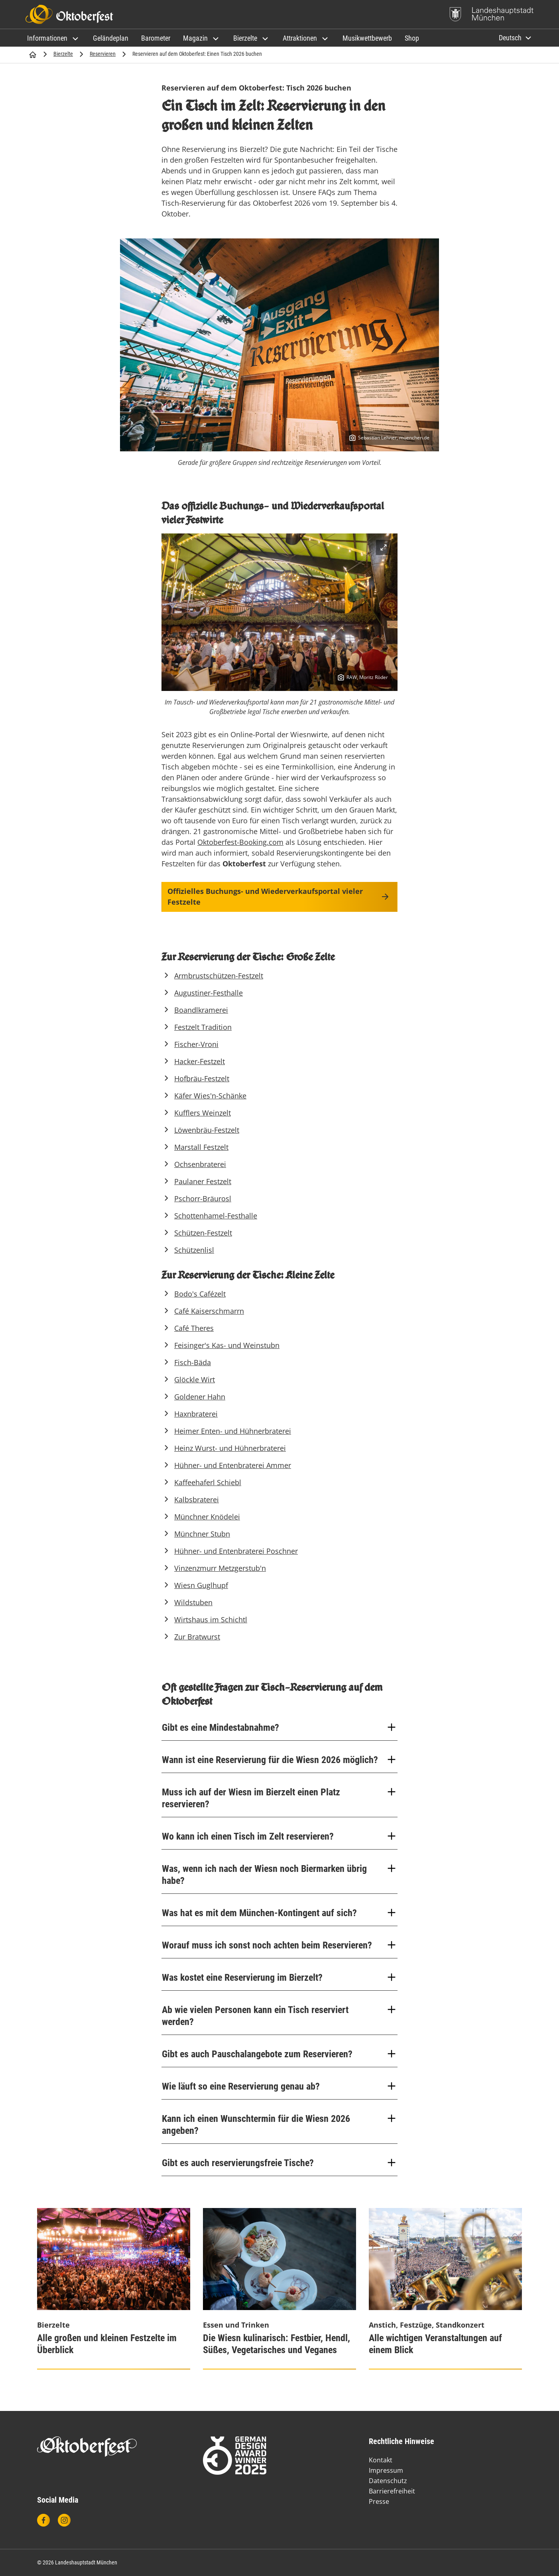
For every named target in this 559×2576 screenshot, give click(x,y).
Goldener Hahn (199, 1396)
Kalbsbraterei (196, 1499)
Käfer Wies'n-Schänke (210, 1095)
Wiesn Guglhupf (201, 1585)
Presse (379, 2501)
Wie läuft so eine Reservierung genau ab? (279, 2086)
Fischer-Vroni (196, 1044)
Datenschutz (388, 2480)
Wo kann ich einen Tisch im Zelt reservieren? (279, 1836)
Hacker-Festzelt (199, 1061)
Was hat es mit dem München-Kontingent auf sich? (279, 1913)
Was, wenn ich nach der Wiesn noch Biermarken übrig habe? (279, 1874)
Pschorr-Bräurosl (202, 1198)
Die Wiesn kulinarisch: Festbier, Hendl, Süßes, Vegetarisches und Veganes (276, 2344)
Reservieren (103, 54)
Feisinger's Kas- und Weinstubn (227, 1345)
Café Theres (194, 1328)
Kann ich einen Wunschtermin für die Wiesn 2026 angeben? (279, 2124)
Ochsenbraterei (200, 1164)
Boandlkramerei (201, 1010)
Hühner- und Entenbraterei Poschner (236, 1551)
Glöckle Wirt (194, 1379)
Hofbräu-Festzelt (201, 1078)
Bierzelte (63, 54)
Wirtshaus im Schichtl (210, 1619)
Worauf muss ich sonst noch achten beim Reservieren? (279, 1945)
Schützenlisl (194, 1250)
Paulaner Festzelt (202, 1181)
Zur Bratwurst (197, 1636)
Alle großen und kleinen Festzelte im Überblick (107, 2344)
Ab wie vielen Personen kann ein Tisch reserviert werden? (279, 2015)
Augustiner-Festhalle (208, 993)
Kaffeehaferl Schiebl (207, 1482)
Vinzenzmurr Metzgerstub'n (220, 1568)
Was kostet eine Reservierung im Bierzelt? (279, 1977)
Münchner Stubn (202, 1534)
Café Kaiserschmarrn (209, 1311)
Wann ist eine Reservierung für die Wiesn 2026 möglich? (279, 1759)
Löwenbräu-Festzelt (206, 1130)
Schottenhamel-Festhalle (215, 1215)
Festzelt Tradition (203, 1027)
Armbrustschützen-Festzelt (218, 975)
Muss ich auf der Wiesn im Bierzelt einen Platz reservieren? (279, 1798)
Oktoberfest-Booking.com (240, 842)
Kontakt (380, 2460)
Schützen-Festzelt (203, 1233)
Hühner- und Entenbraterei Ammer (232, 1465)
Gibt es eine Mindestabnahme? (279, 1727)
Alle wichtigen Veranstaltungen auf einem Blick (435, 2344)
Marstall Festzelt (201, 1147)
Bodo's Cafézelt (200, 1294)
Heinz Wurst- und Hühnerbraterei (230, 1448)
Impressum (386, 2470)
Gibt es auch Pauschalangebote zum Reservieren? (279, 2054)
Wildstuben (193, 1602)
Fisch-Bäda (192, 1362)
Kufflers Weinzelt (202, 1113)
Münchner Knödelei (207, 1516)
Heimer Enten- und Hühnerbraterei (232, 1431)
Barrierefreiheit (392, 2491)
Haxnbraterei (196, 1414)
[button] (54, 38)
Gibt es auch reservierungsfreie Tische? (279, 2163)
